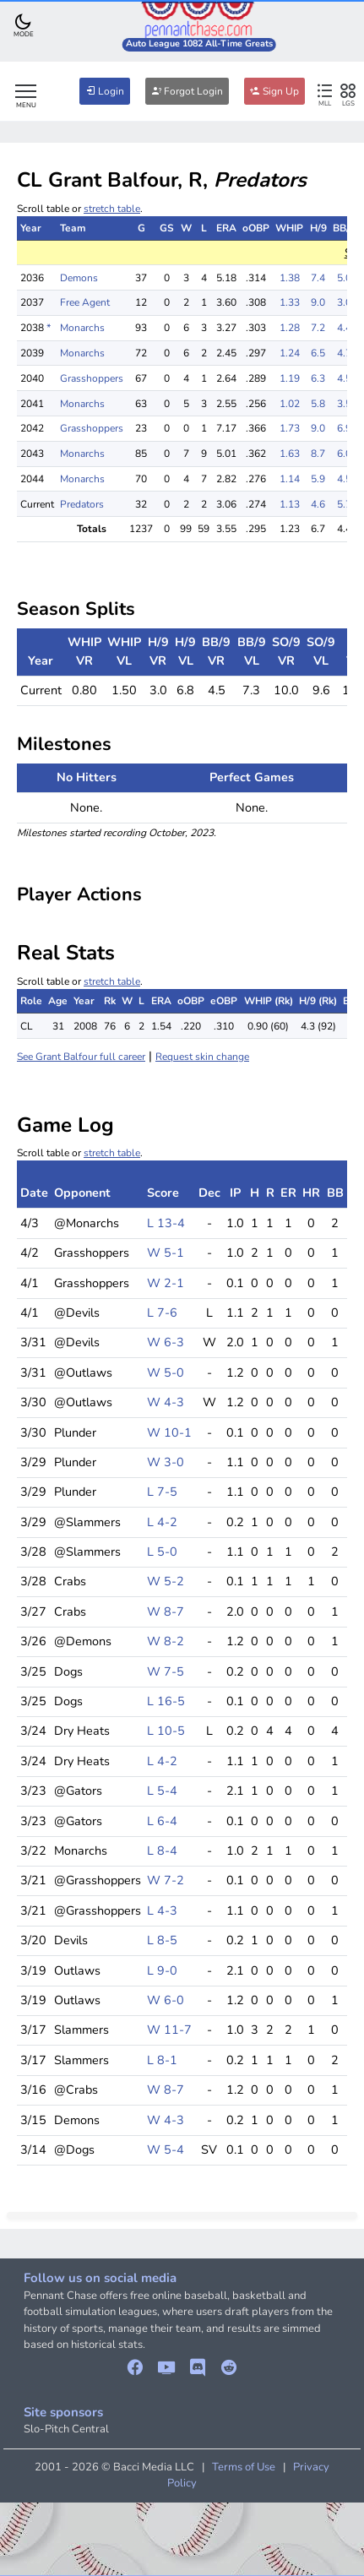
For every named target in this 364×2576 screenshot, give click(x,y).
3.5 (344, 403)
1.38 (290, 278)
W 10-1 (169, 1432)
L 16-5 (166, 1701)
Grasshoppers (91, 378)
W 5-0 (165, 1372)
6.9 (344, 428)
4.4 (344, 327)
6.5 (318, 353)
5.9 (318, 479)
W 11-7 (169, 2029)
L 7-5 (162, 1491)
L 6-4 (162, 1820)
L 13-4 (166, 1223)
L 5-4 (162, 1790)
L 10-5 (166, 1730)
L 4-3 (162, 1910)
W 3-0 (165, 1462)
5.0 (344, 278)
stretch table (112, 208)
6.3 (318, 378)
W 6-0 (165, 2000)
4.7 (344, 353)
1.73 (290, 428)
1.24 (290, 353)
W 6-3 (165, 1342)
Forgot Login (187, 91)
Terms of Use (243, 2467)
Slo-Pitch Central (66, 2429)
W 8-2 (165, 1641)
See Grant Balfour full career (81, 1056)
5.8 (318, 403)
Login (104, 91)
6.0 (344, 453)
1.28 (290, 327)
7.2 (318, 327)
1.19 (290, 378)
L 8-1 (162, 2060)
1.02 (290, 403)
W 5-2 (165, 1581)
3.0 (344, 302)
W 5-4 (165, 2149)
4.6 (318, 504)
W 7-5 (165, 1671)
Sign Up (274, 91)
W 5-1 (165, 1252)
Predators (82, 504)
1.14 (290, 479)
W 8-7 (165, 1611)
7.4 (318, 278)
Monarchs (82, 327)
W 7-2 (165, 1880)
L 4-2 (162, 1522)
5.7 (344, 504)
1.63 (290, 453)
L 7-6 (162, 1312)
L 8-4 (162, 1850)
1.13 (290, 504)
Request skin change (202, 1056)
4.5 (344, 378)
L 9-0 (162, 1970)
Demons (79, 278)
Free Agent (85, 302)
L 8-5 (162, 1940)
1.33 (290, 302)
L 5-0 (162, 1551)
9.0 (318, 302)
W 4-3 (165, 1402)
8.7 (318, 453)
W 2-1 (165, 1282)
